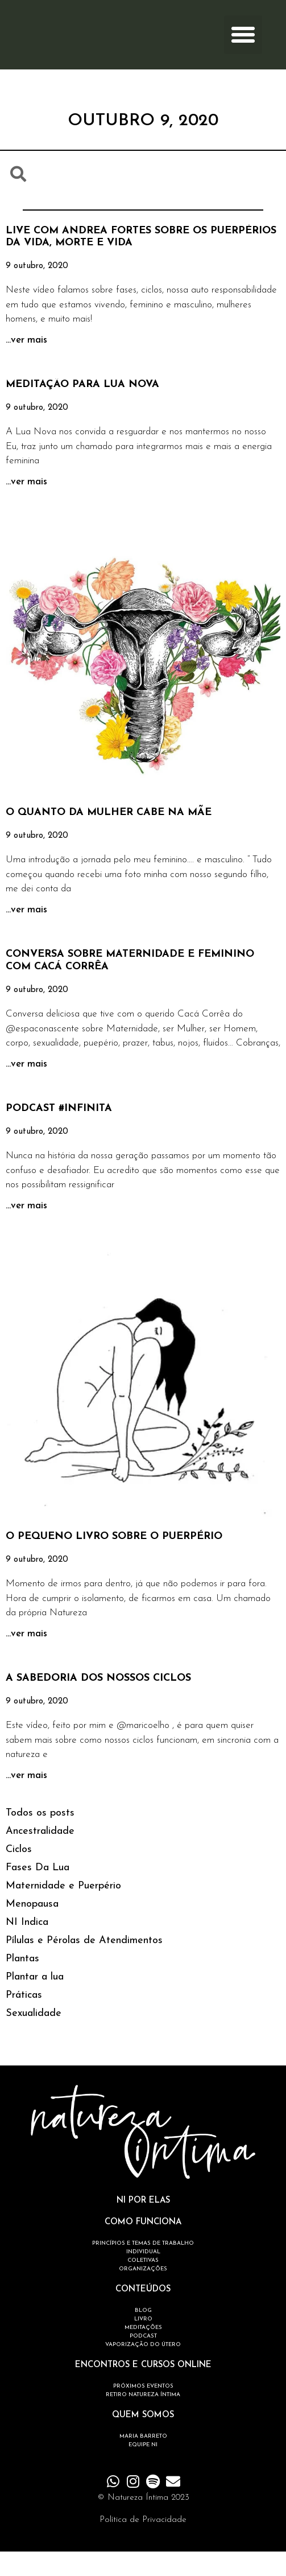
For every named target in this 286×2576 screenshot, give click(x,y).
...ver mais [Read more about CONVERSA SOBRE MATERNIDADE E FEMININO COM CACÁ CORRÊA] (26, 1088)
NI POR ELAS (143, 2225)
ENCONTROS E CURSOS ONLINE (143, 2389)
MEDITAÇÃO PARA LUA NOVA (82, 409)
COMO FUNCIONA (143, 2246)
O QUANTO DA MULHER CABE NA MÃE (109, 837)
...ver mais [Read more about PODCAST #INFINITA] (26, 1229)
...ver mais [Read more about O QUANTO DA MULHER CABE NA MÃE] (26, 934)
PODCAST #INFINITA (59, 1132)
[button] (243, 46)
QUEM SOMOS (143, 2439)
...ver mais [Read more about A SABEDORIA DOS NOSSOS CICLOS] (26, 1800)
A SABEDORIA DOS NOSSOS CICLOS (98, 1702)
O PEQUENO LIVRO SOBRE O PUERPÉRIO (114, 1561)
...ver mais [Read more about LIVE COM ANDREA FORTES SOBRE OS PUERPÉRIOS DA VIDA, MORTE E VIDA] (26, 364)
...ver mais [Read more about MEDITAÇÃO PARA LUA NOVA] (26, 506)
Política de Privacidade (143, 2544)
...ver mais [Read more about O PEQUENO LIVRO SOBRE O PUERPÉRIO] (26, 1658)
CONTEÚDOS (143, 2314)
